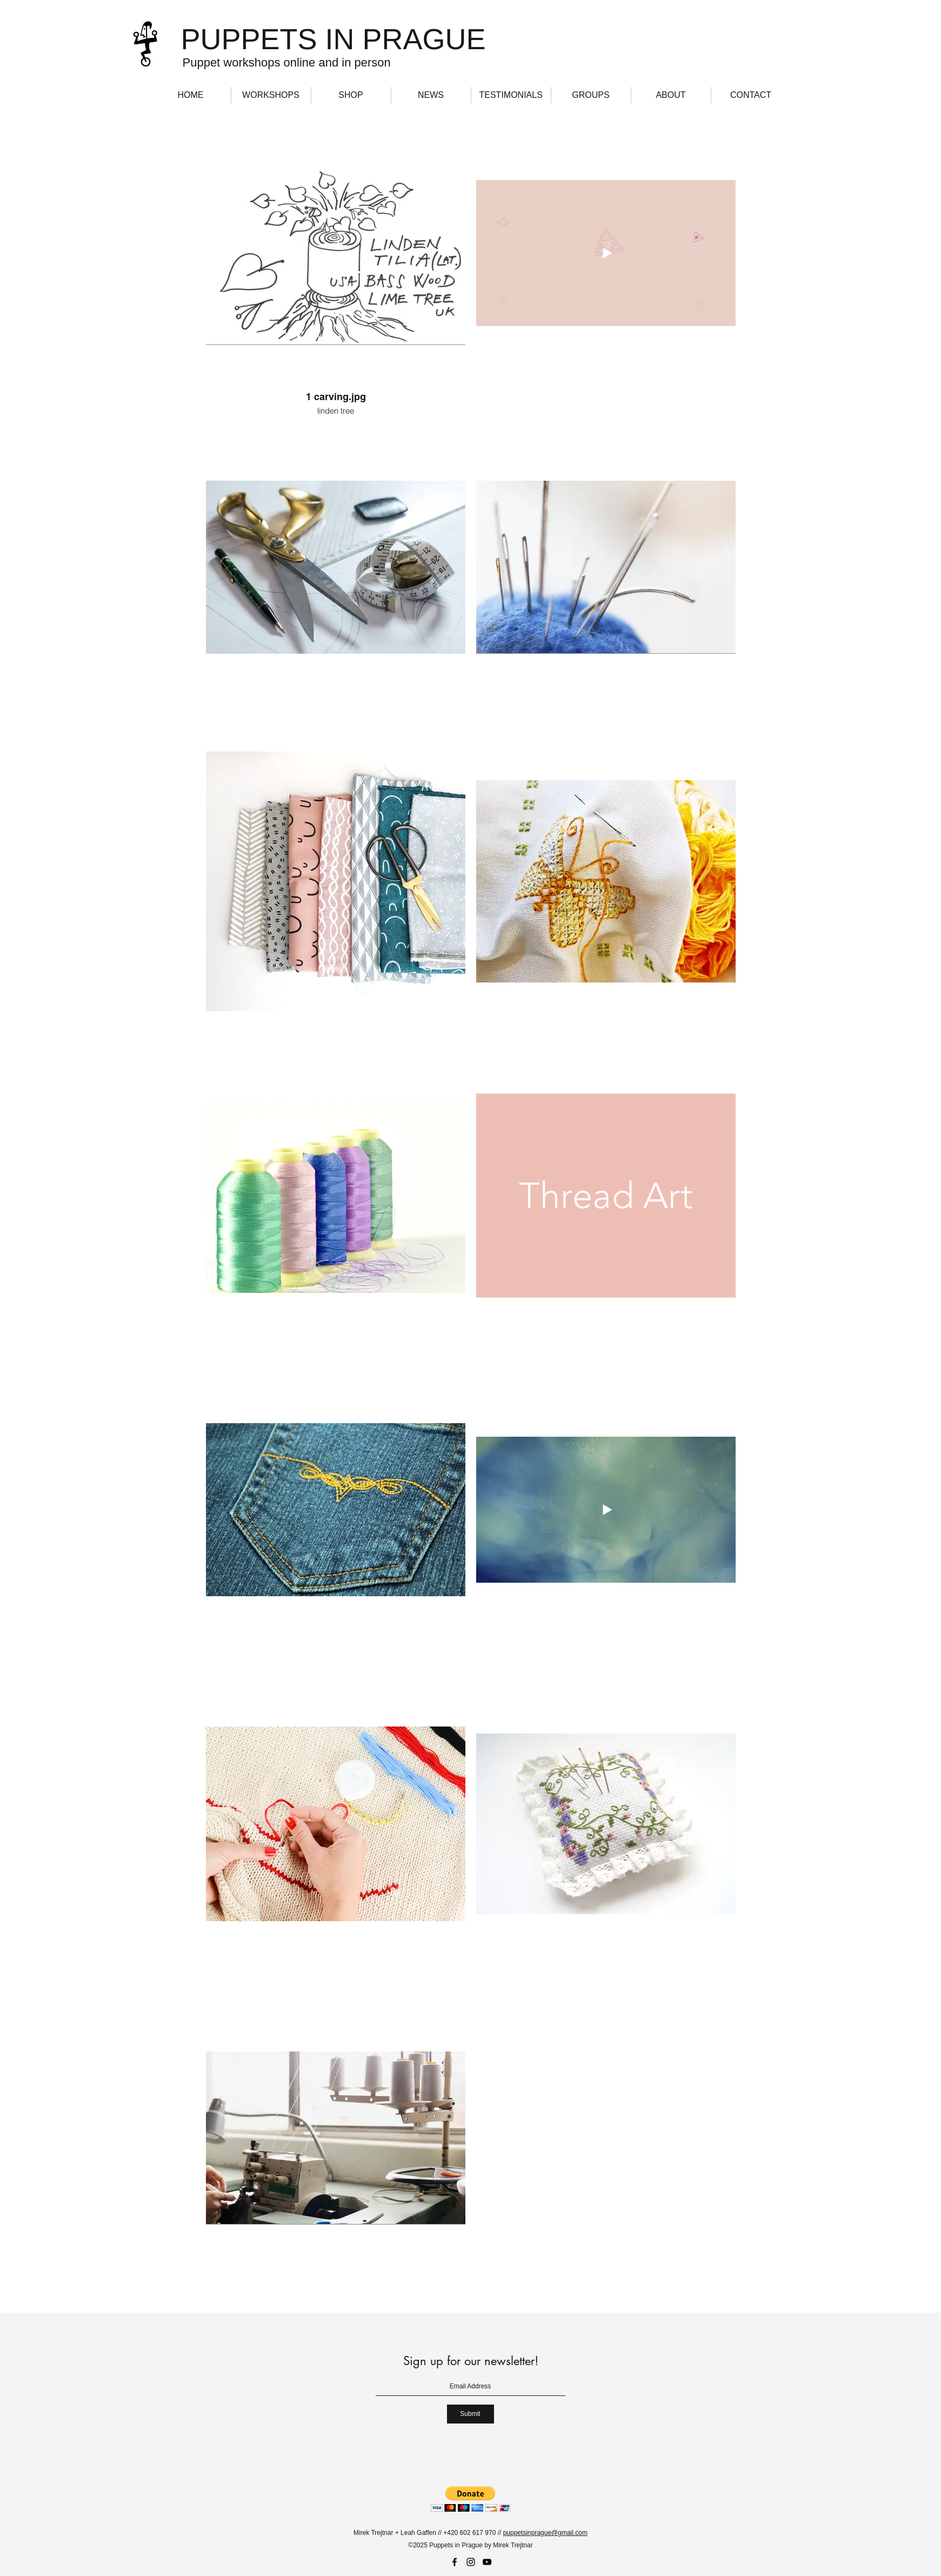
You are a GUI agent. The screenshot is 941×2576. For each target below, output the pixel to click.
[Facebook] (454, 2562)
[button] (470, 2499)
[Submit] (470, 2414)
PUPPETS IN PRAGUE (333, 39)
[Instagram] (470, 2562)
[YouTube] (487, 2562)
